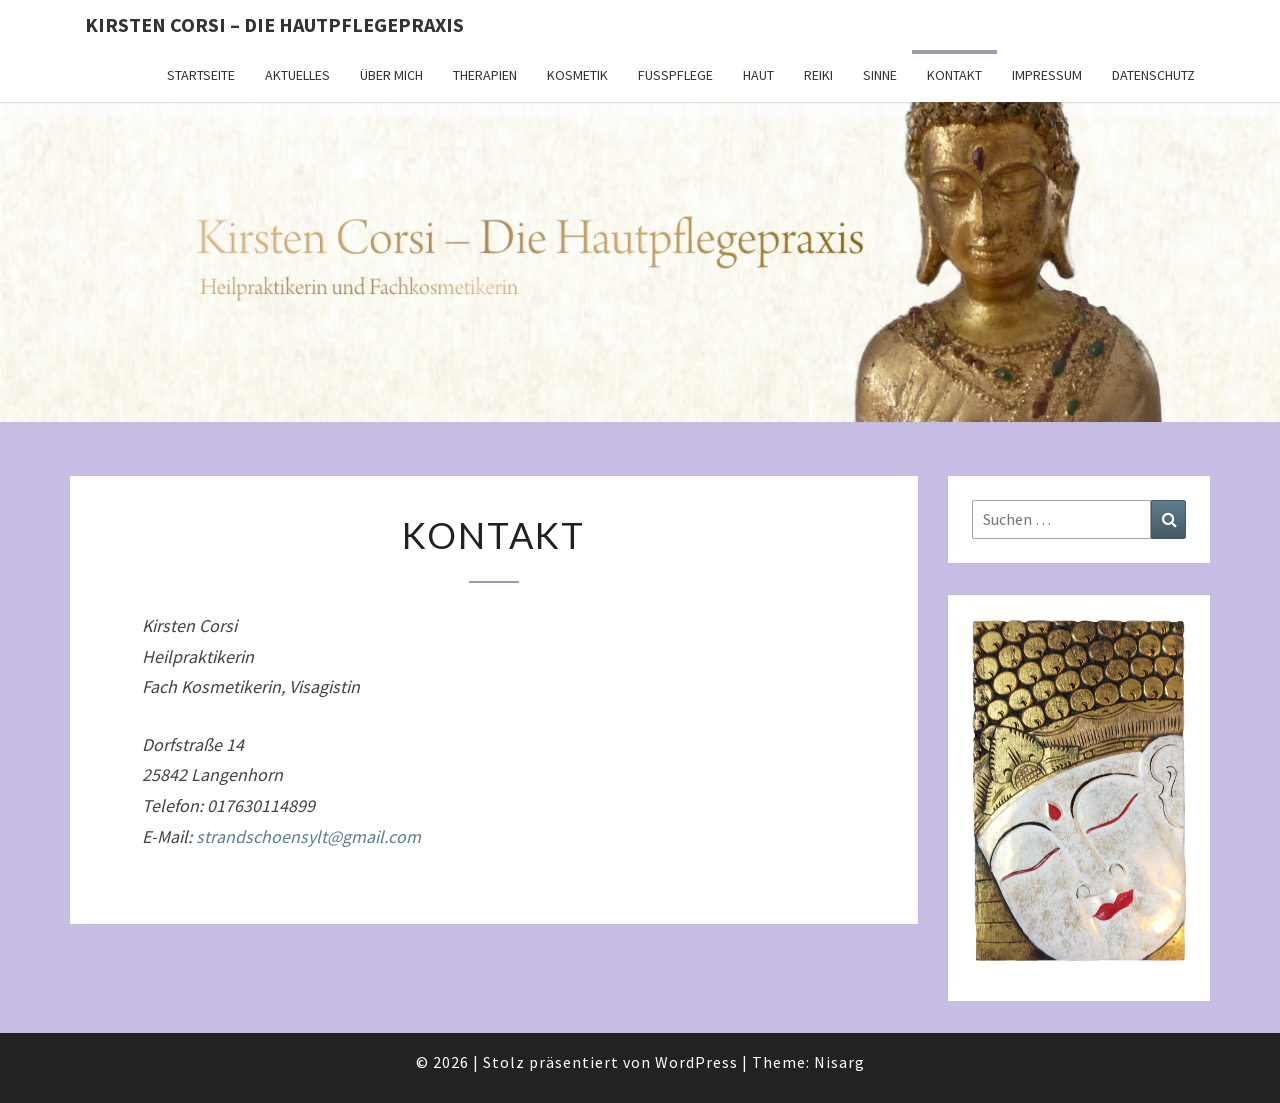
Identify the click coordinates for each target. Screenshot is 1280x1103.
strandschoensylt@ (308, 836)
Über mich (391, 75)
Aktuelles (297, 75)
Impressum (1047, 75)
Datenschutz (1153, 75)
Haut (758, 75)
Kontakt (954, 75)
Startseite (201, 75)
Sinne (880, 75)
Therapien (485, 75)
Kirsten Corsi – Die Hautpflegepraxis (274, 24)
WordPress (696, 1062)
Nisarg (839, 1062)
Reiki (818, 75)
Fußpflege (675, 75)
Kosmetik (577, 75)
